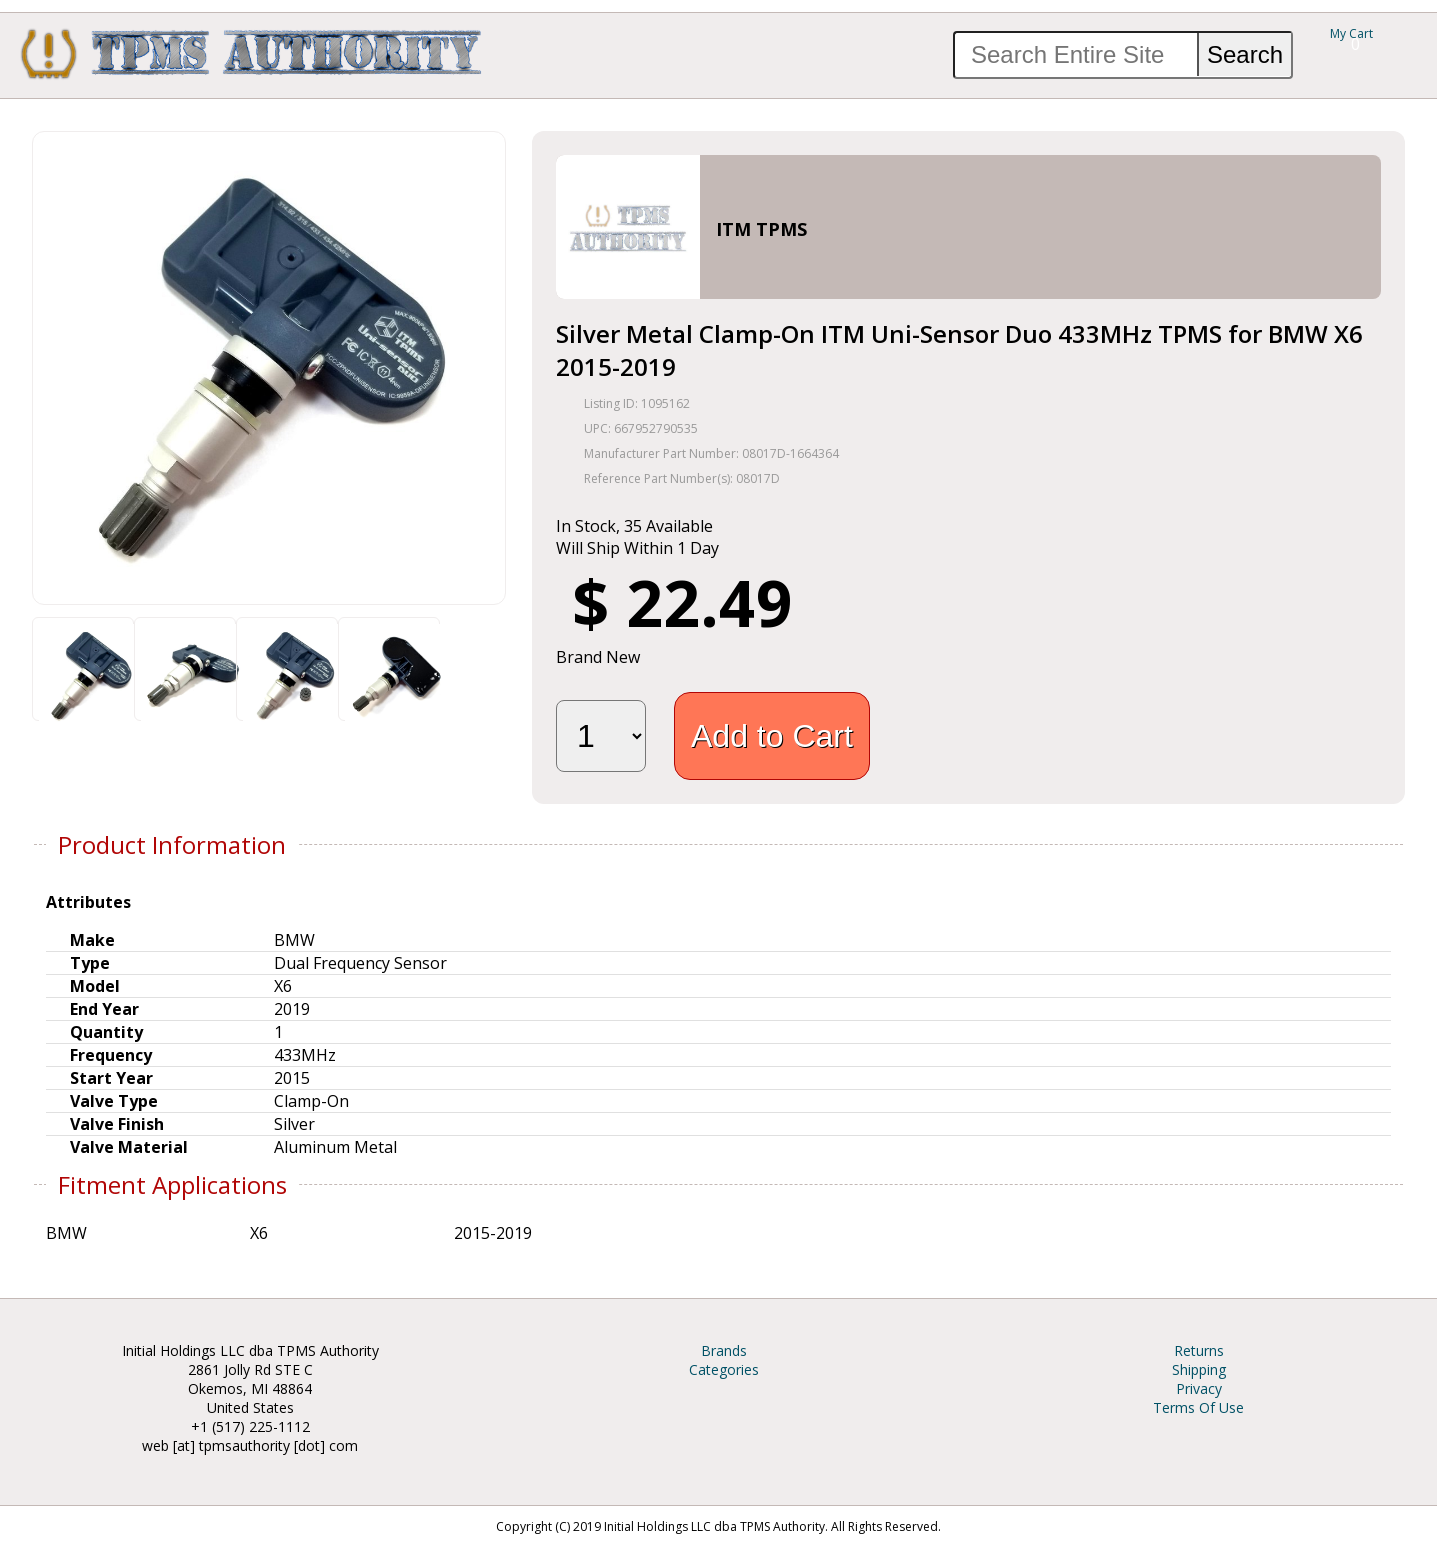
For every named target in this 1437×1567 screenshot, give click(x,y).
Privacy (1199, 1388)
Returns (1199, 1350)
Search (1245, 54)
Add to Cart (772, 736)
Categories (724, 1369)
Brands (724, 1350)
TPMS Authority (252, 53)
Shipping (1199, 1369)
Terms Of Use (1198, 1407)
